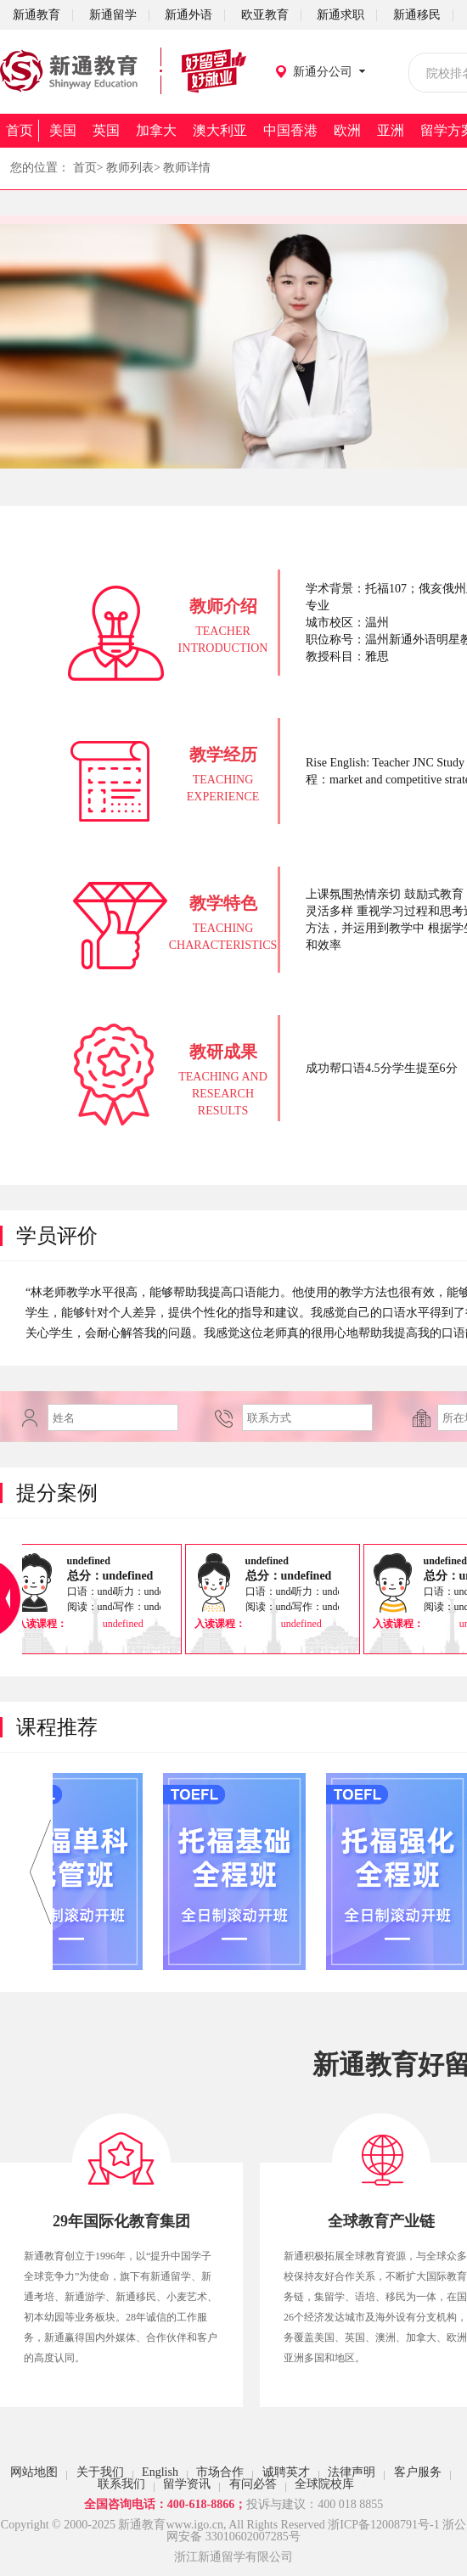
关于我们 (100, 2472)
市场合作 (220, 2472)
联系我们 (121, 2484)
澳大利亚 (220, 130)
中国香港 (290, 130)
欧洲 (347, 130)
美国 (62, 130)
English (160, 2472)
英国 (106, 130)
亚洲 (390, 130)
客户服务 (418, 2472)
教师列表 (130, 167)
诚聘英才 (286, 2472)
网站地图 (34, 2472)
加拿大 (156, 130)
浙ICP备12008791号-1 (383, 2524)
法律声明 (351, 2472)
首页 (19, 130)
